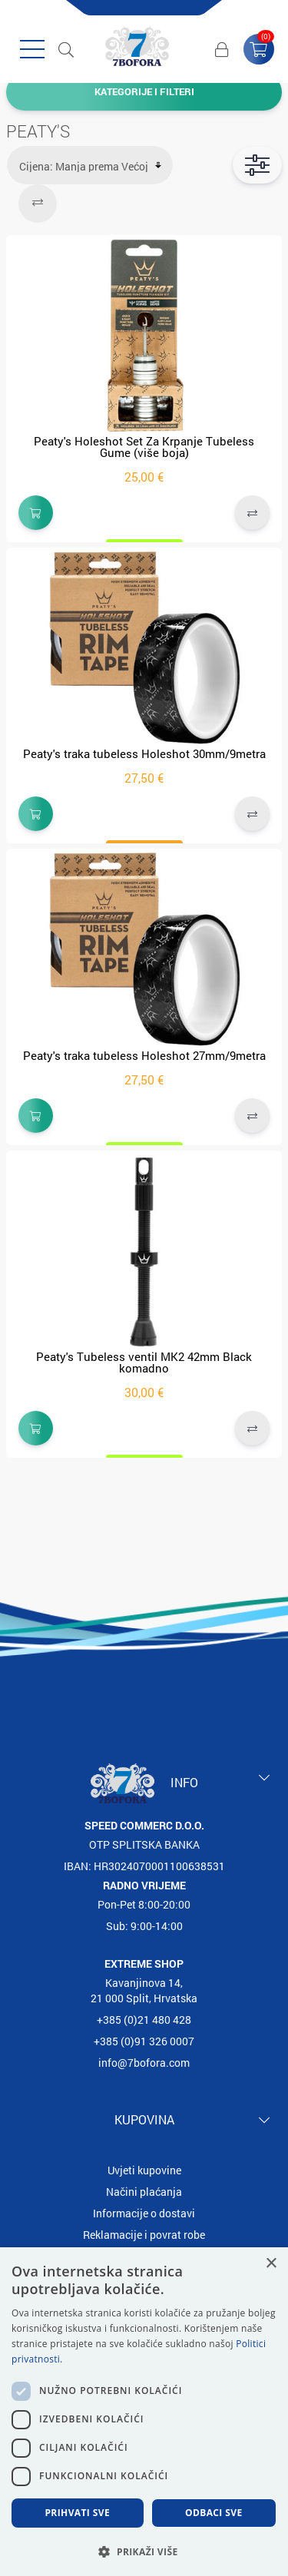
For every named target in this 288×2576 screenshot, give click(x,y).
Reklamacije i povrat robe (144, 2234)
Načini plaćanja (144, 2191)
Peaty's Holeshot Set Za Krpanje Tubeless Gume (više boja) (144, 446)
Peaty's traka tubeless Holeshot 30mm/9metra (144, 753)
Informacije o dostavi (144, 2213)
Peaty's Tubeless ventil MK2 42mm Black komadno (144, 1362)
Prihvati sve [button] (77, 2512)
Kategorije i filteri (144, 91)
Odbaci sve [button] (214, 2512)
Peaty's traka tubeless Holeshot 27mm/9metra (144, 1055)
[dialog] (144, 2411)
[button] (144, 2551)
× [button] (270, 2264)
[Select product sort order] (90, 165)
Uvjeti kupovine (144, 2170)
